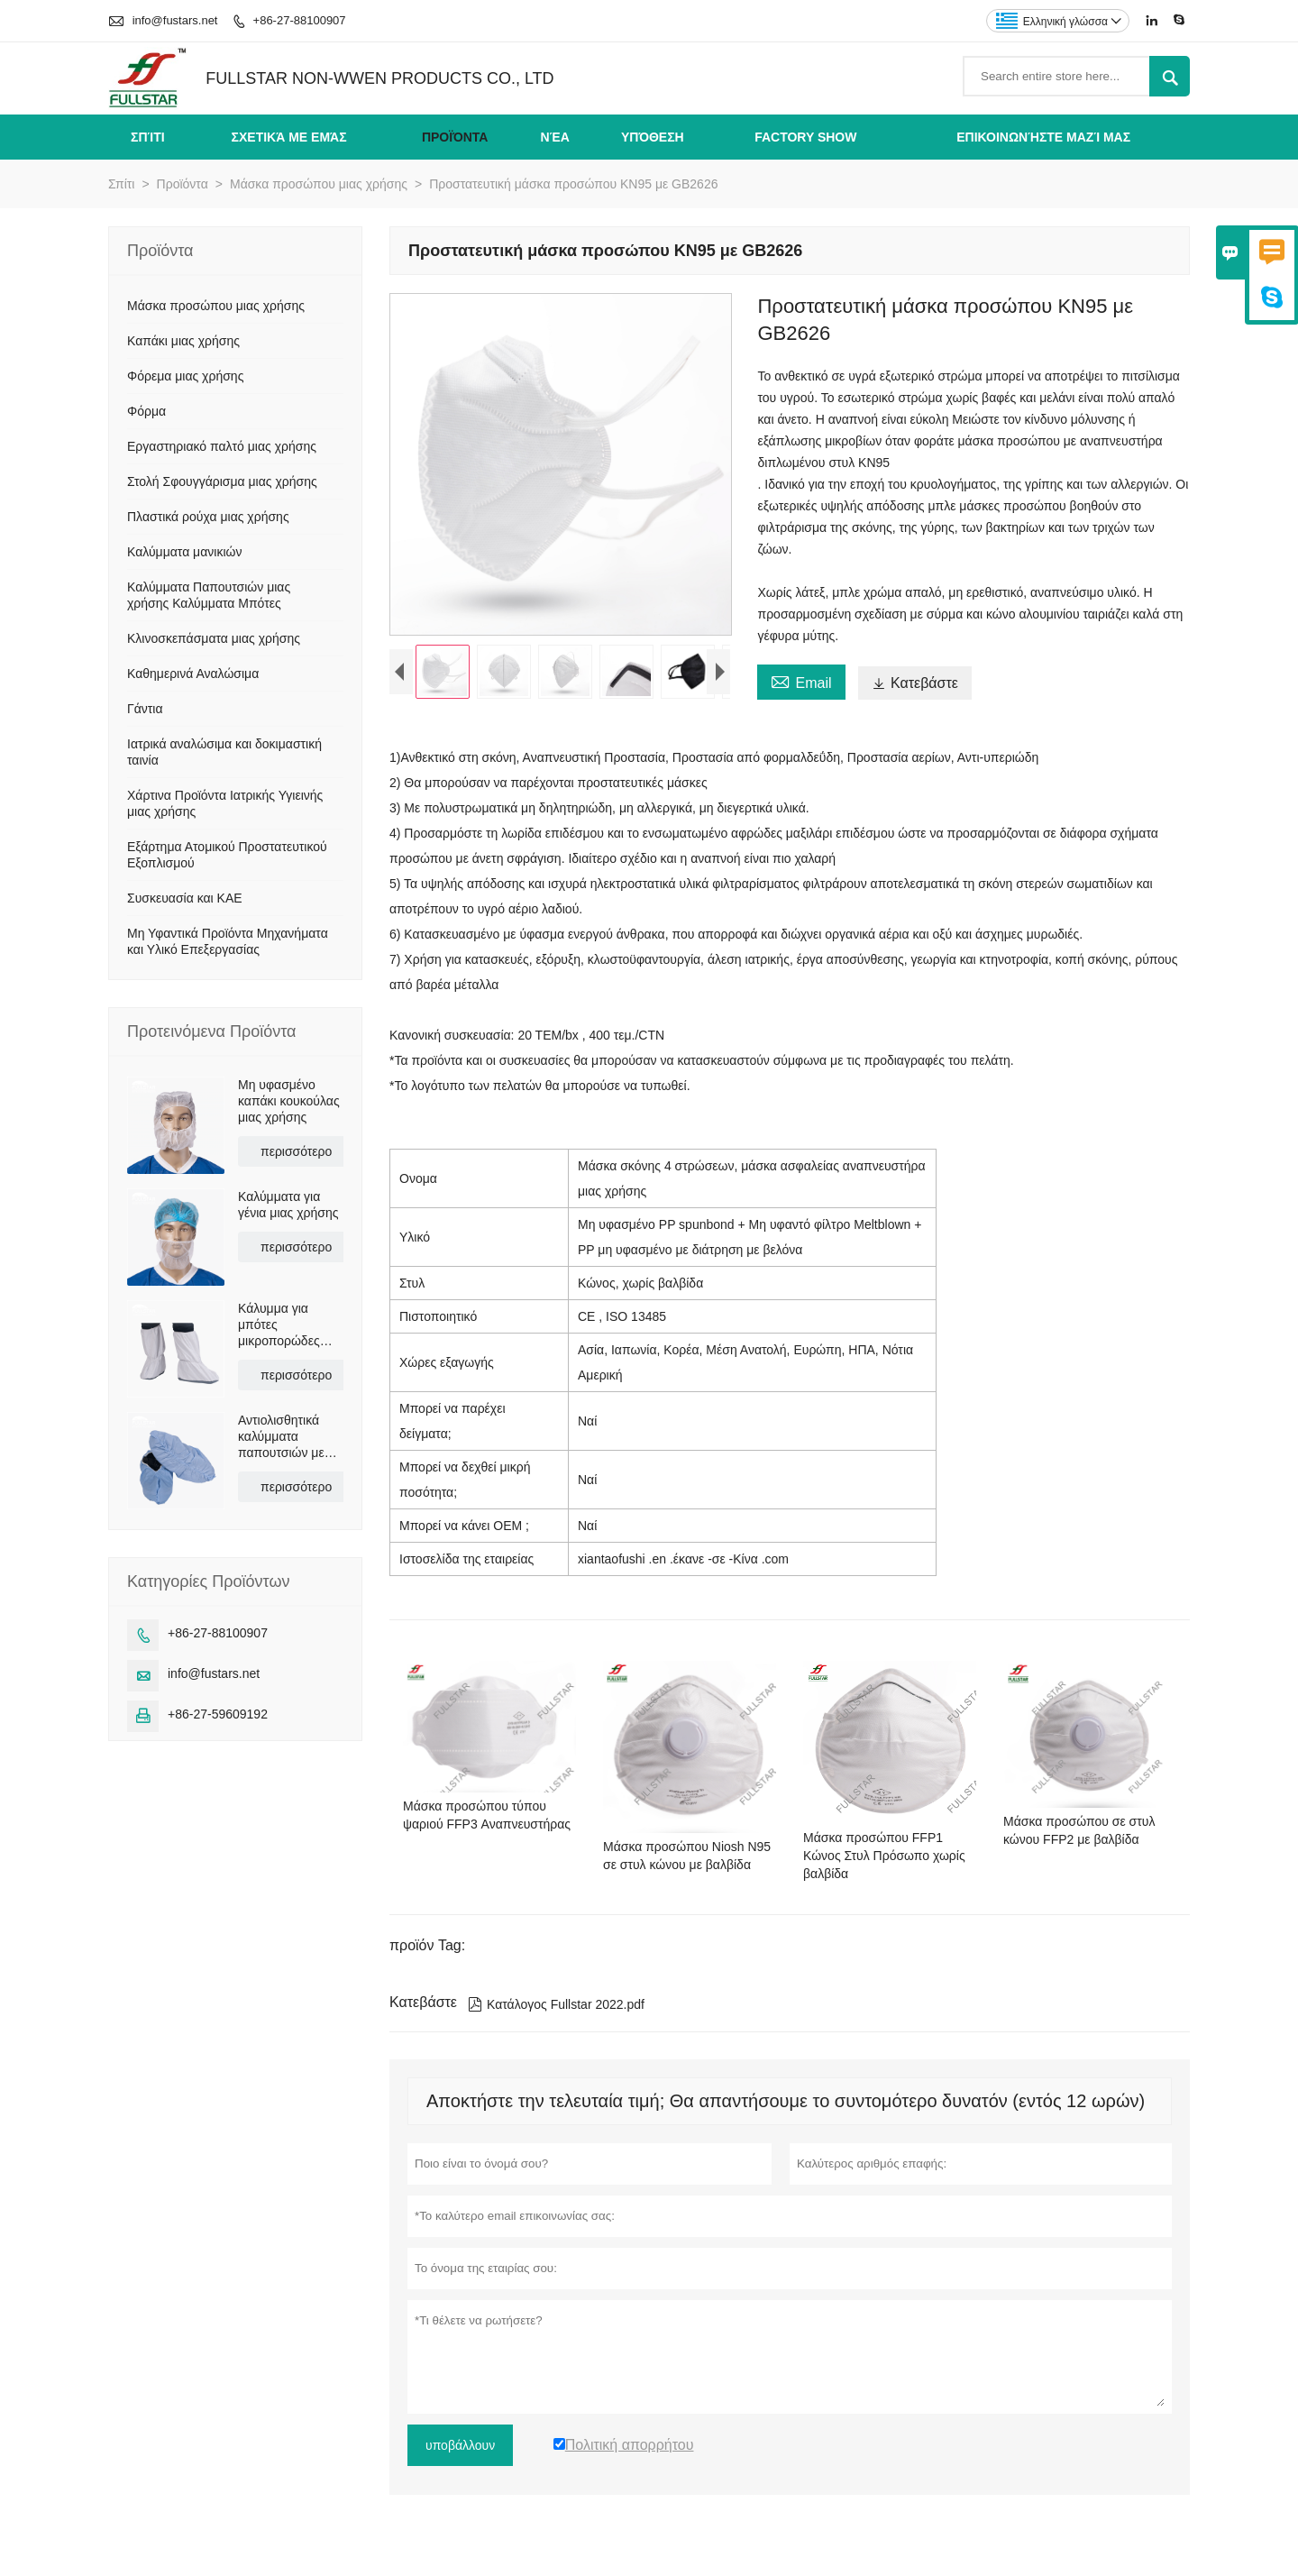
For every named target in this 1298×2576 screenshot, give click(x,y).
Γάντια (145, 708)
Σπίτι (148, 137)
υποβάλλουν (460, 2445)
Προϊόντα (455, 137)
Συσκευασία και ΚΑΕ (184, 898)
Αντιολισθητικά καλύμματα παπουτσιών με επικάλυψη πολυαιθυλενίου (281, 1437)
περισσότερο (296, 1151)
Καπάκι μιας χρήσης (183, 341)
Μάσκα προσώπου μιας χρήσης (318, 184)
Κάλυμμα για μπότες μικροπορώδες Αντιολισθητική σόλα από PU (279, 1325)
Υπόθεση (652, 137)
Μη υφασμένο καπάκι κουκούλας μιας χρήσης (289, 1100)
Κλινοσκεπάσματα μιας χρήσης (213, 638)
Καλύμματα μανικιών (184, 552)
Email (801, 681)
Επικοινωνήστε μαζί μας (1043, 137)
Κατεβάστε (915, 683)
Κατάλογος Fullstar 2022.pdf (556, 2004)
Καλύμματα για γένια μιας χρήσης (288, 1204)
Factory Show (805, 137)
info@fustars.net (175, 20)
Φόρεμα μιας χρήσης (185, 376)
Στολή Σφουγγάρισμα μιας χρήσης (222, 481)
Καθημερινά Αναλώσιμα (193, 673)
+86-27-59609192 (218, 1714)
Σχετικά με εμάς (289, 137)
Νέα (555, 137)
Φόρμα (146, 411)
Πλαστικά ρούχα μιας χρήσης (208, 516)
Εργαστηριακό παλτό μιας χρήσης (221, 446)
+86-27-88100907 (299, 20)
